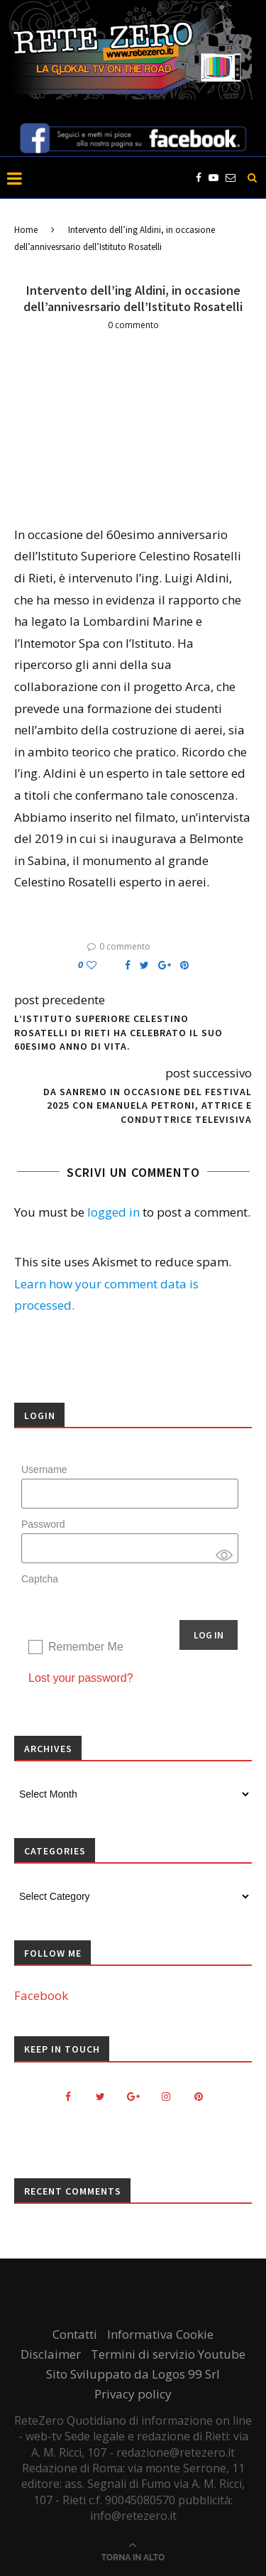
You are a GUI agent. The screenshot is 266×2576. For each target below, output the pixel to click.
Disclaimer (51, 2354)
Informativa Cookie (160, 2334)
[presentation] (102, 1615)
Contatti (74, 2334)
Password (43, 1524)
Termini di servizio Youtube (168, 2354)
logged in (113, 1212)
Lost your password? (80, 1678)
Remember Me (85, 1647)
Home (26, 230)
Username (44, 1469)
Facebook (41, 1995)
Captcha (39, 1579)
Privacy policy (133, 2394)
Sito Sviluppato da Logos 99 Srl (133, 2374)
